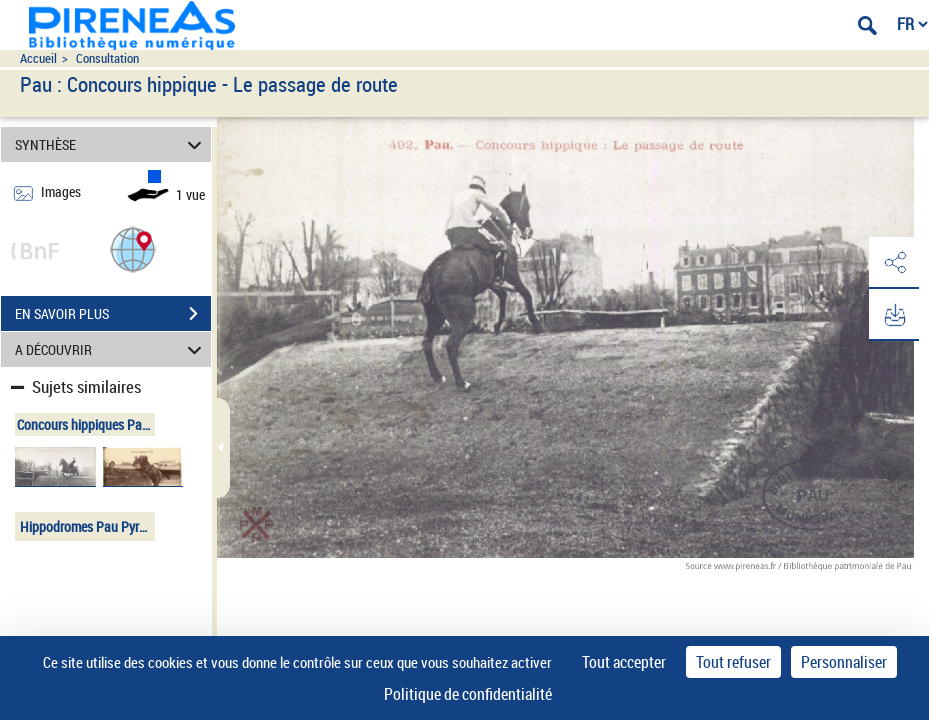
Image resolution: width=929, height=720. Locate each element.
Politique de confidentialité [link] (468, 694)
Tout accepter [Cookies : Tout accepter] (624, 662)
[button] (133, 248)
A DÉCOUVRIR (111, 349)
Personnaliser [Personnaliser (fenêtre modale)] (844, 662)
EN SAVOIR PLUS (113, 314)
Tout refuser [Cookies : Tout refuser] (733, 662)
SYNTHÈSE (111, 144)
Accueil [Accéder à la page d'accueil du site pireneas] (38, 58)
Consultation (107, 58)
